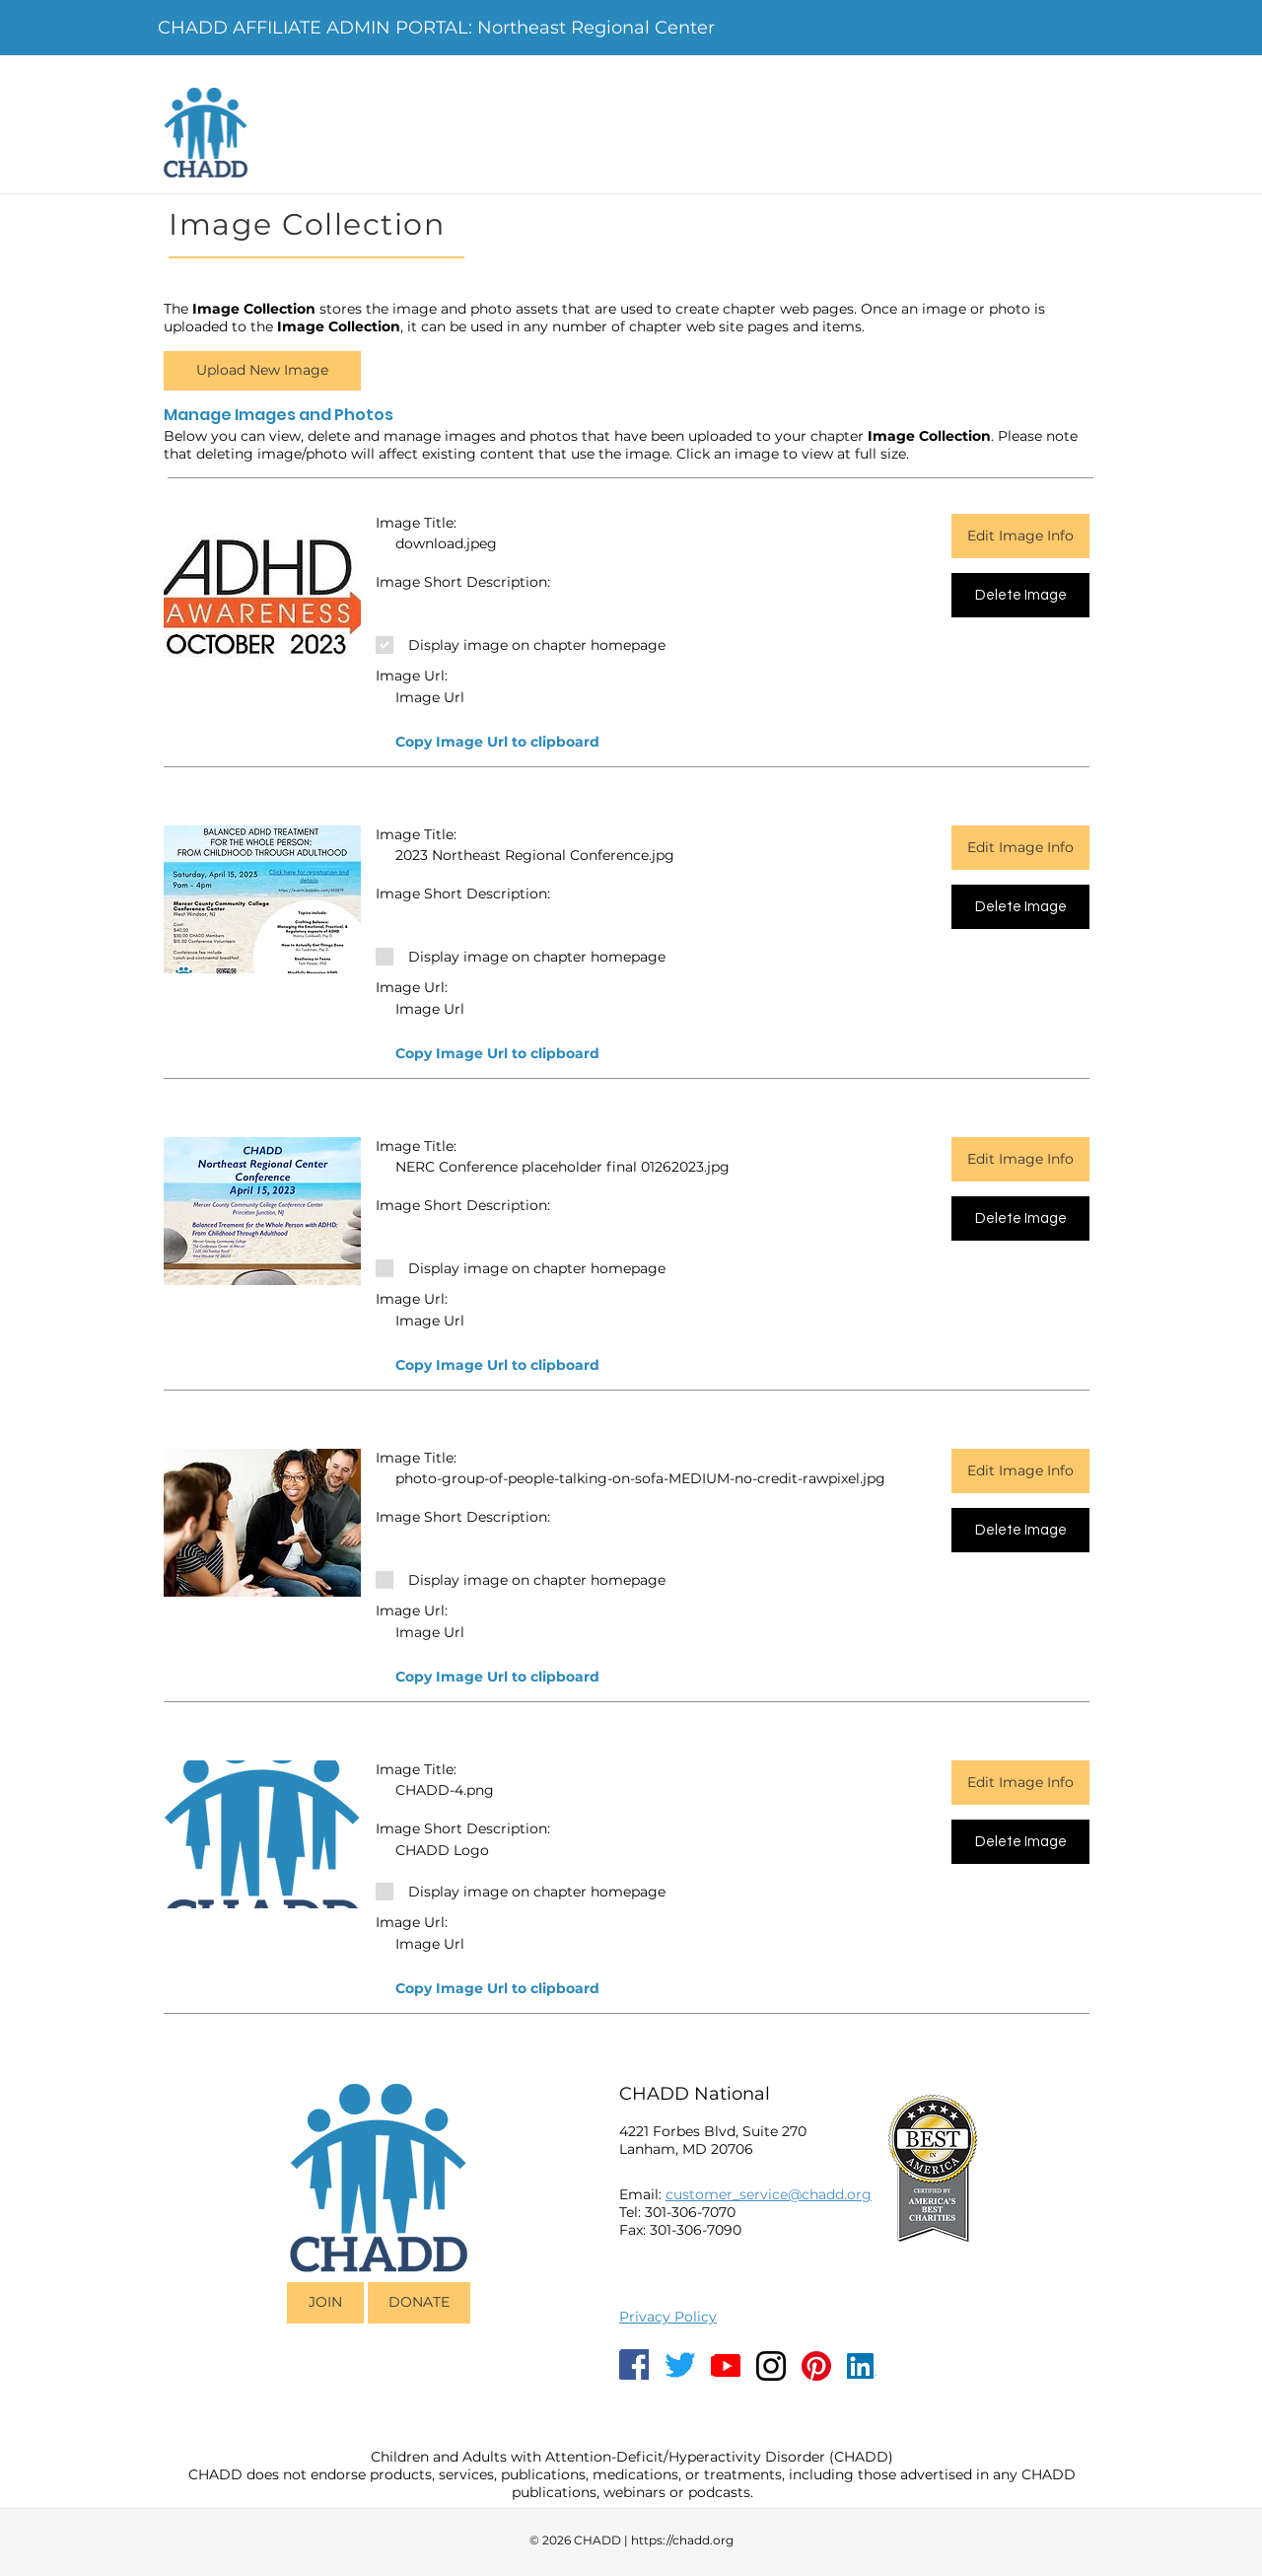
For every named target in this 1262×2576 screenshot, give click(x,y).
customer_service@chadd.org (769, 2194)
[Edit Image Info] (1020, 536)
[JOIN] (325, 2303)
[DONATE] (419, 2303)
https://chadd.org (682, 2540)
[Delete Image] (1020, 595)
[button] (262, 371)
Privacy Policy (668, 2317)
